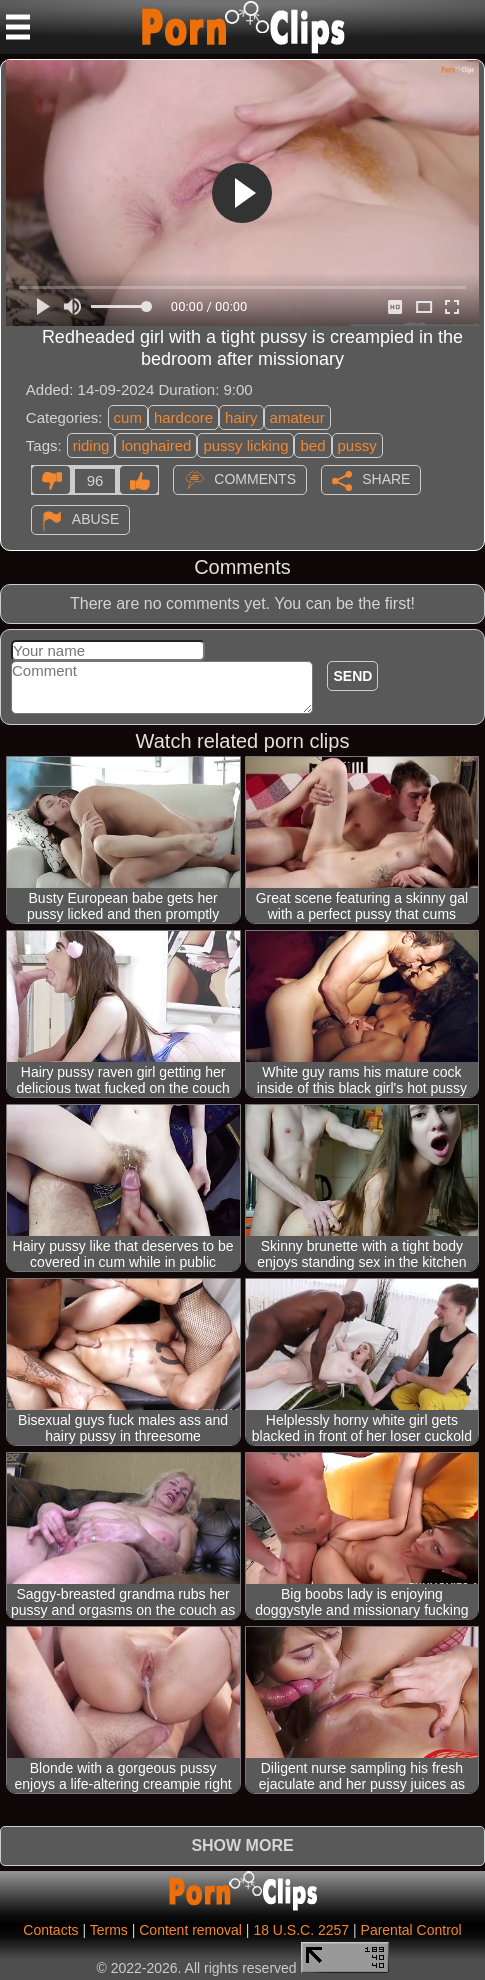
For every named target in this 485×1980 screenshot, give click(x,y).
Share (386, 479)
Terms (109, 1930)
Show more (242, 1845)
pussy (357, 445)
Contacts (50, 1930)
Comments (255, 479)
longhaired (156, 445)
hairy (241, 417)
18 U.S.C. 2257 (301, 1930)
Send (352, 676)
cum (128, 417)
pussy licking (245, 445)
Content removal (190, 1930)
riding (91, 445)
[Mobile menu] (18, 27)
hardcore (183, 417)
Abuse (95, 519)
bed (312, 445)
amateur (297, 417)
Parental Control (411, 1930)
